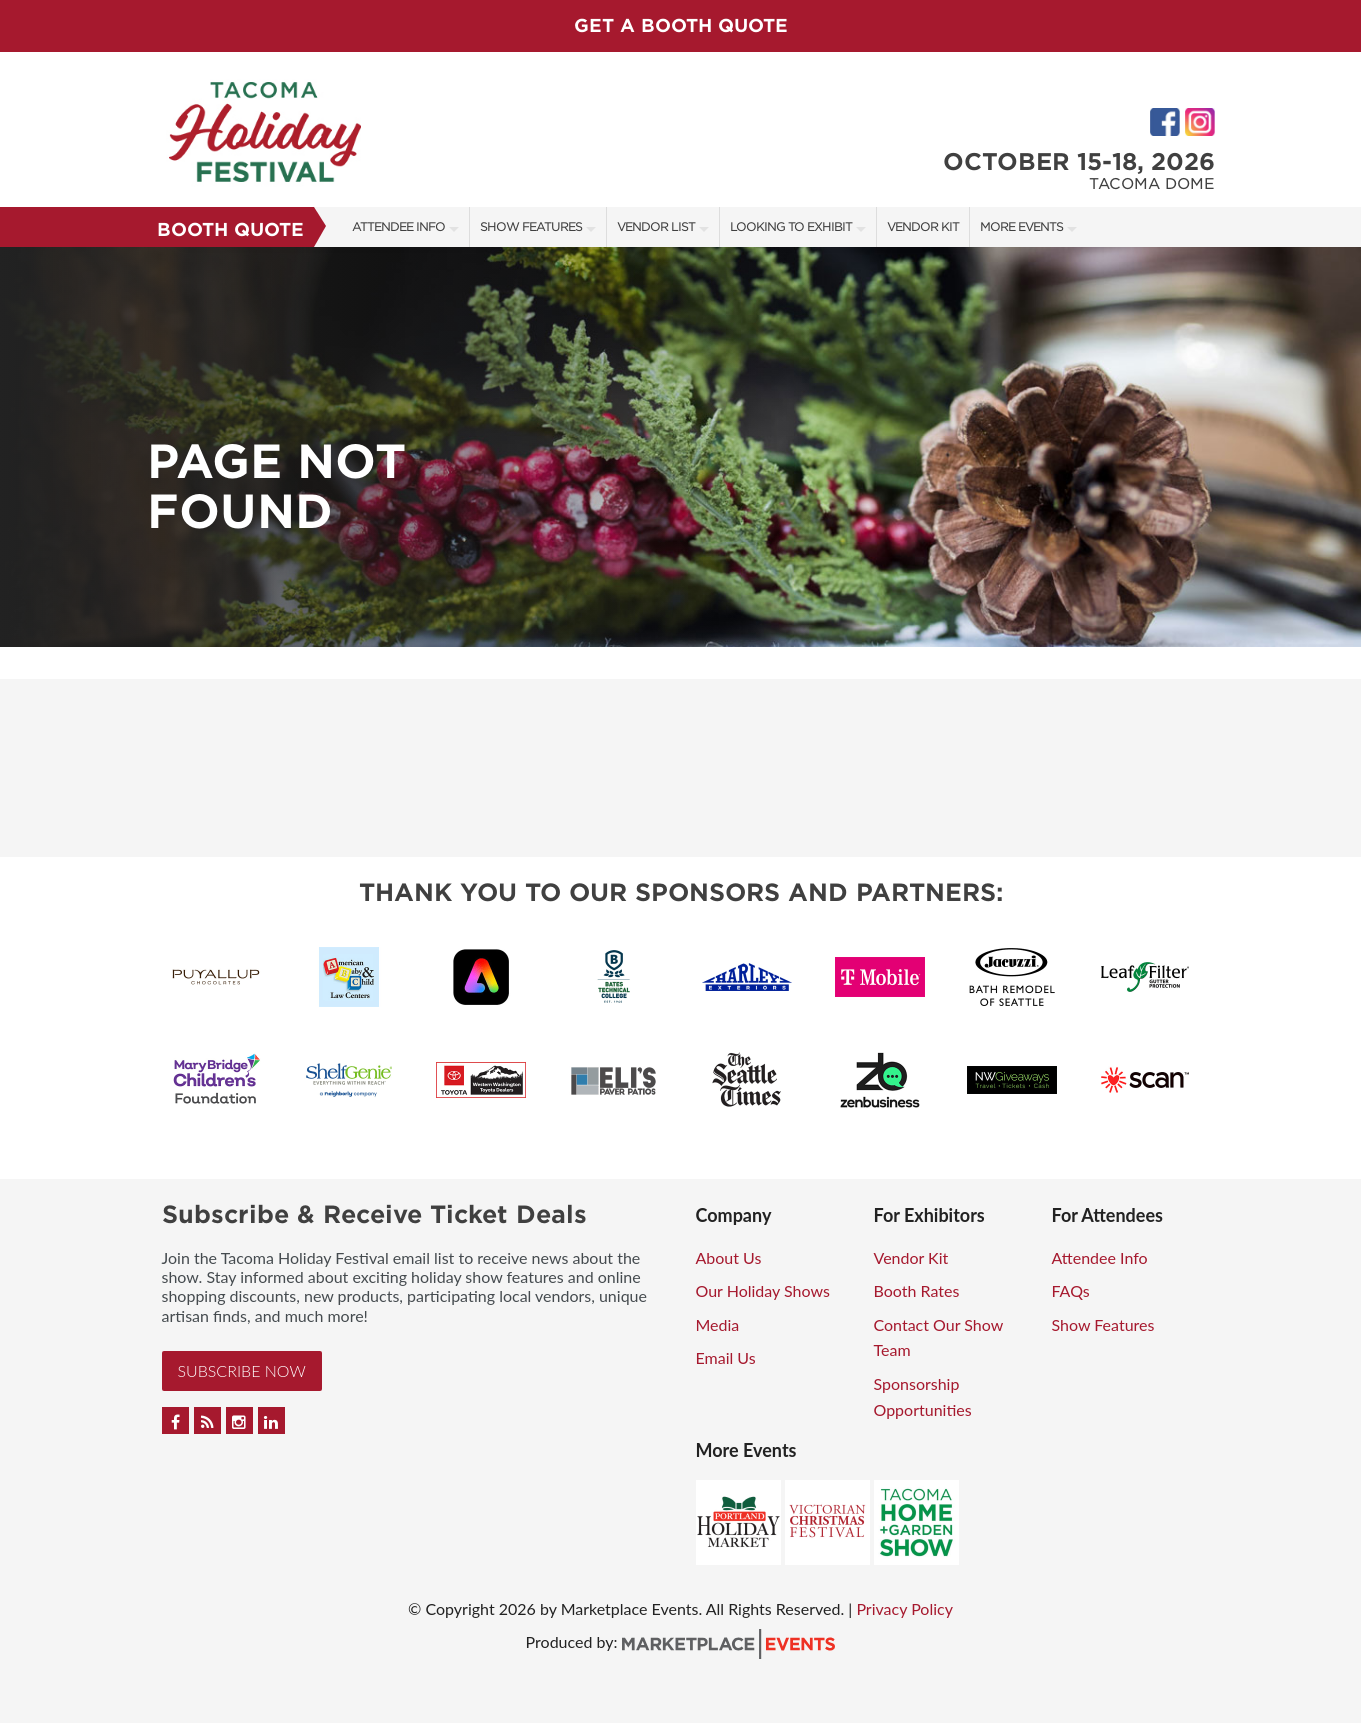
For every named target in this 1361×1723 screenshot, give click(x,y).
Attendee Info (398, 226)
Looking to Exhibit (791, 226)
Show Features (531, 226)
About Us (729, 1257)
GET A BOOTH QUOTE (681, 25)
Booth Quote (230, 229)
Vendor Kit (923, 226)
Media (718, 1324)
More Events (1021, 226)
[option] (680, 447)
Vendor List (656, 226)
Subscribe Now (242, 1370)
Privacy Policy (904, 1608)
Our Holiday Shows (763, 1290)
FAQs (1071, 1290)
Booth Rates (917, 1290)
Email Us (726, 1357)
